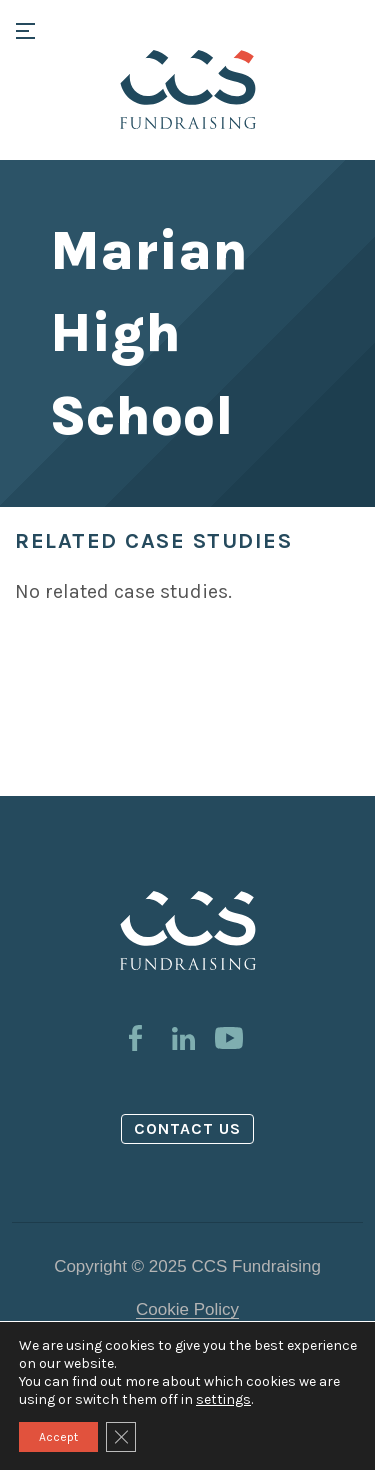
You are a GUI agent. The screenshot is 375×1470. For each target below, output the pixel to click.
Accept (58, 1437)
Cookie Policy (187, 1309)
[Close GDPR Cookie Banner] (121, 1437)
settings (223, 1399)
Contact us (188, 1128)
